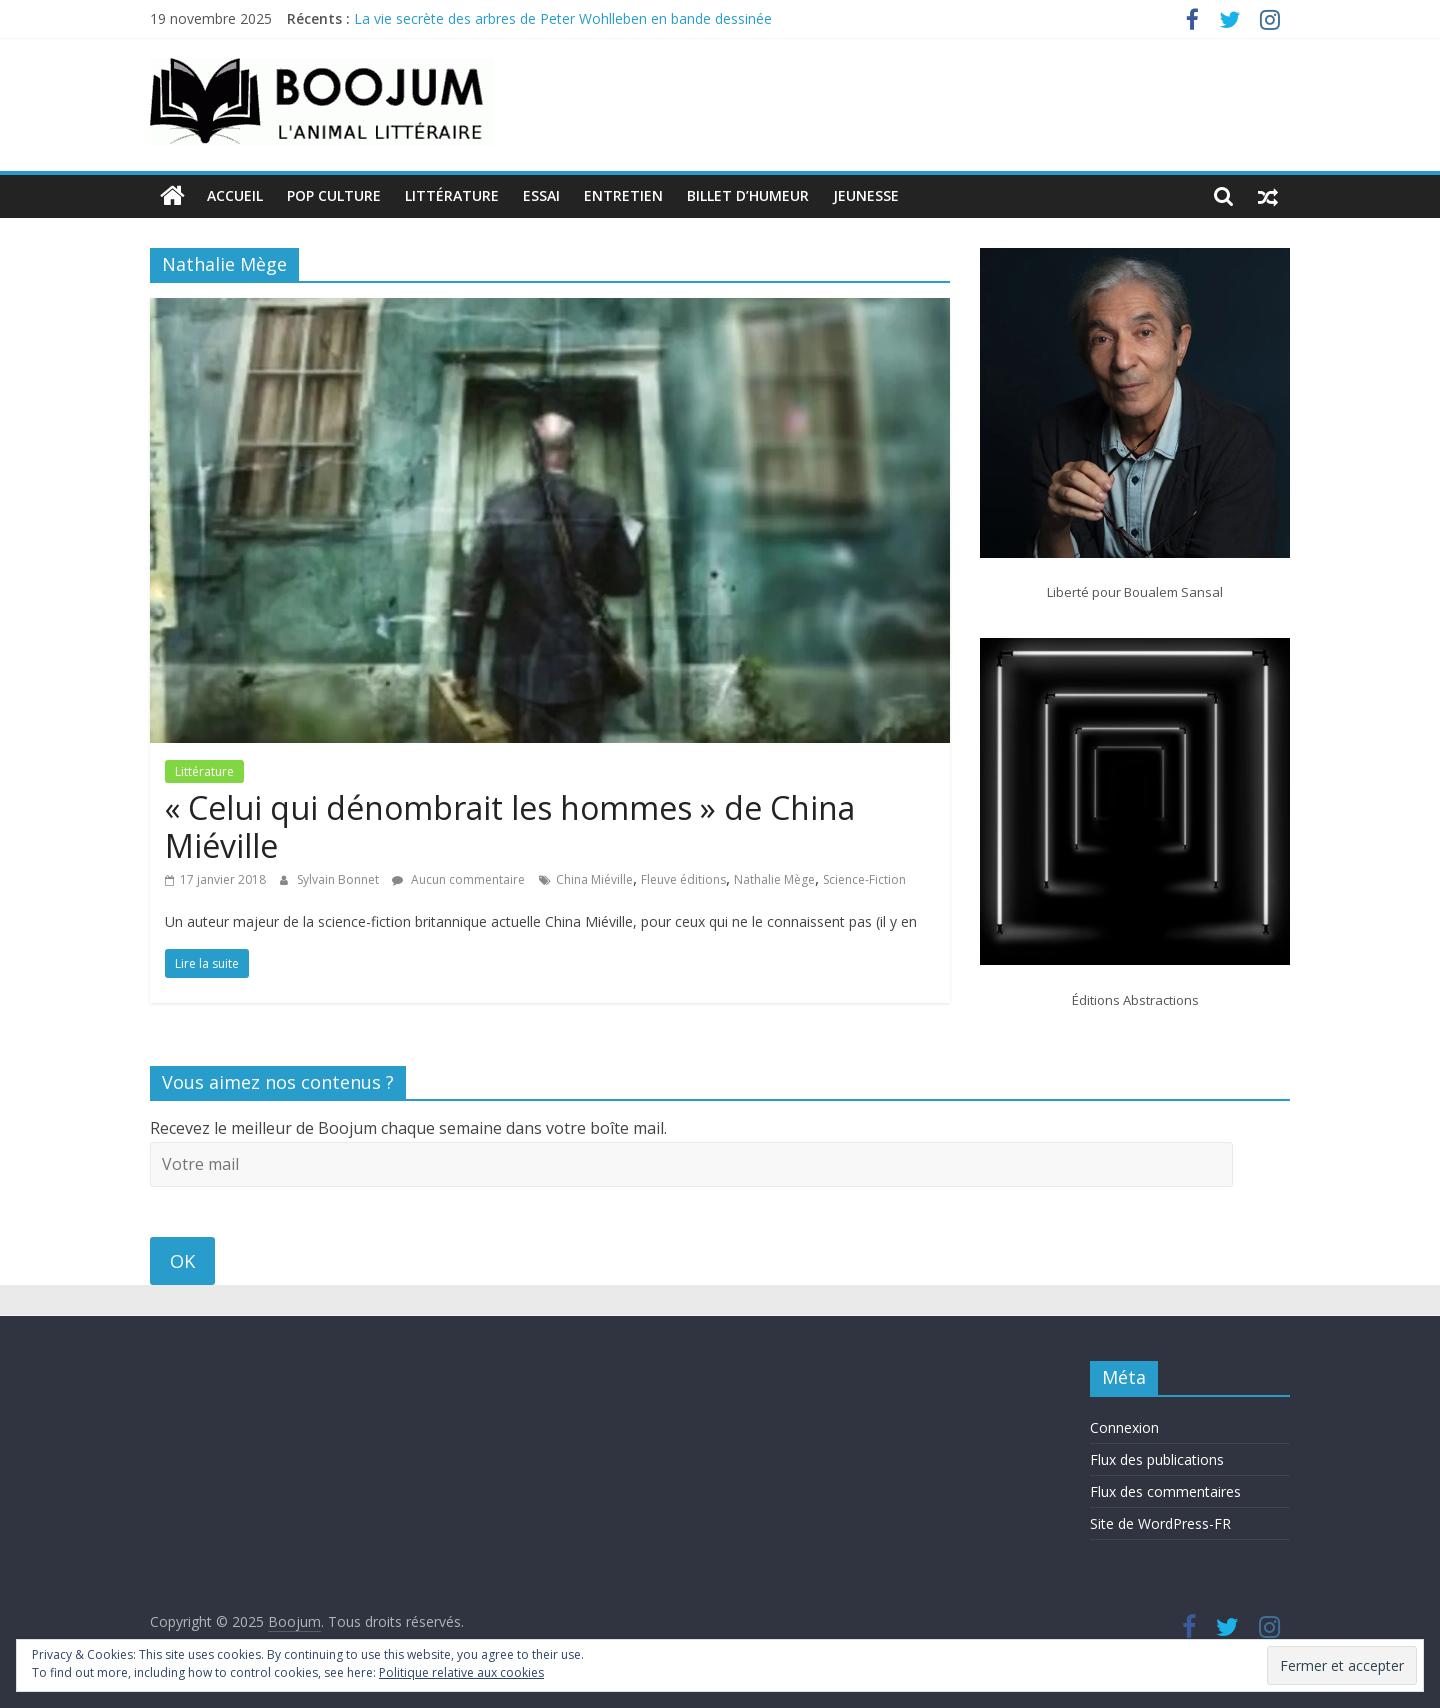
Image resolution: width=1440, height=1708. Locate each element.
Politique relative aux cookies (461, 1672)
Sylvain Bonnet (339, 879)
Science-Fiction (864, 879)
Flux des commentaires (1165, 1491)
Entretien (623, 195)
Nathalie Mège (774, 879)
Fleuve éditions (683, 879)
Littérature (452, 195)
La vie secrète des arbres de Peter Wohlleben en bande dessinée (563, 18)
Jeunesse (866, 195)
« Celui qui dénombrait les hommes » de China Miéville (510, 826)
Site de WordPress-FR (1160, 1523)
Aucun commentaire (458, 879)
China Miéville (594, 879)
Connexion (1124, 1427)
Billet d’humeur (748, 195)
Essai (541, 195)
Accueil (235, 195)
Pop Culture (334, 195)
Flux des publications (1157, 1459)
